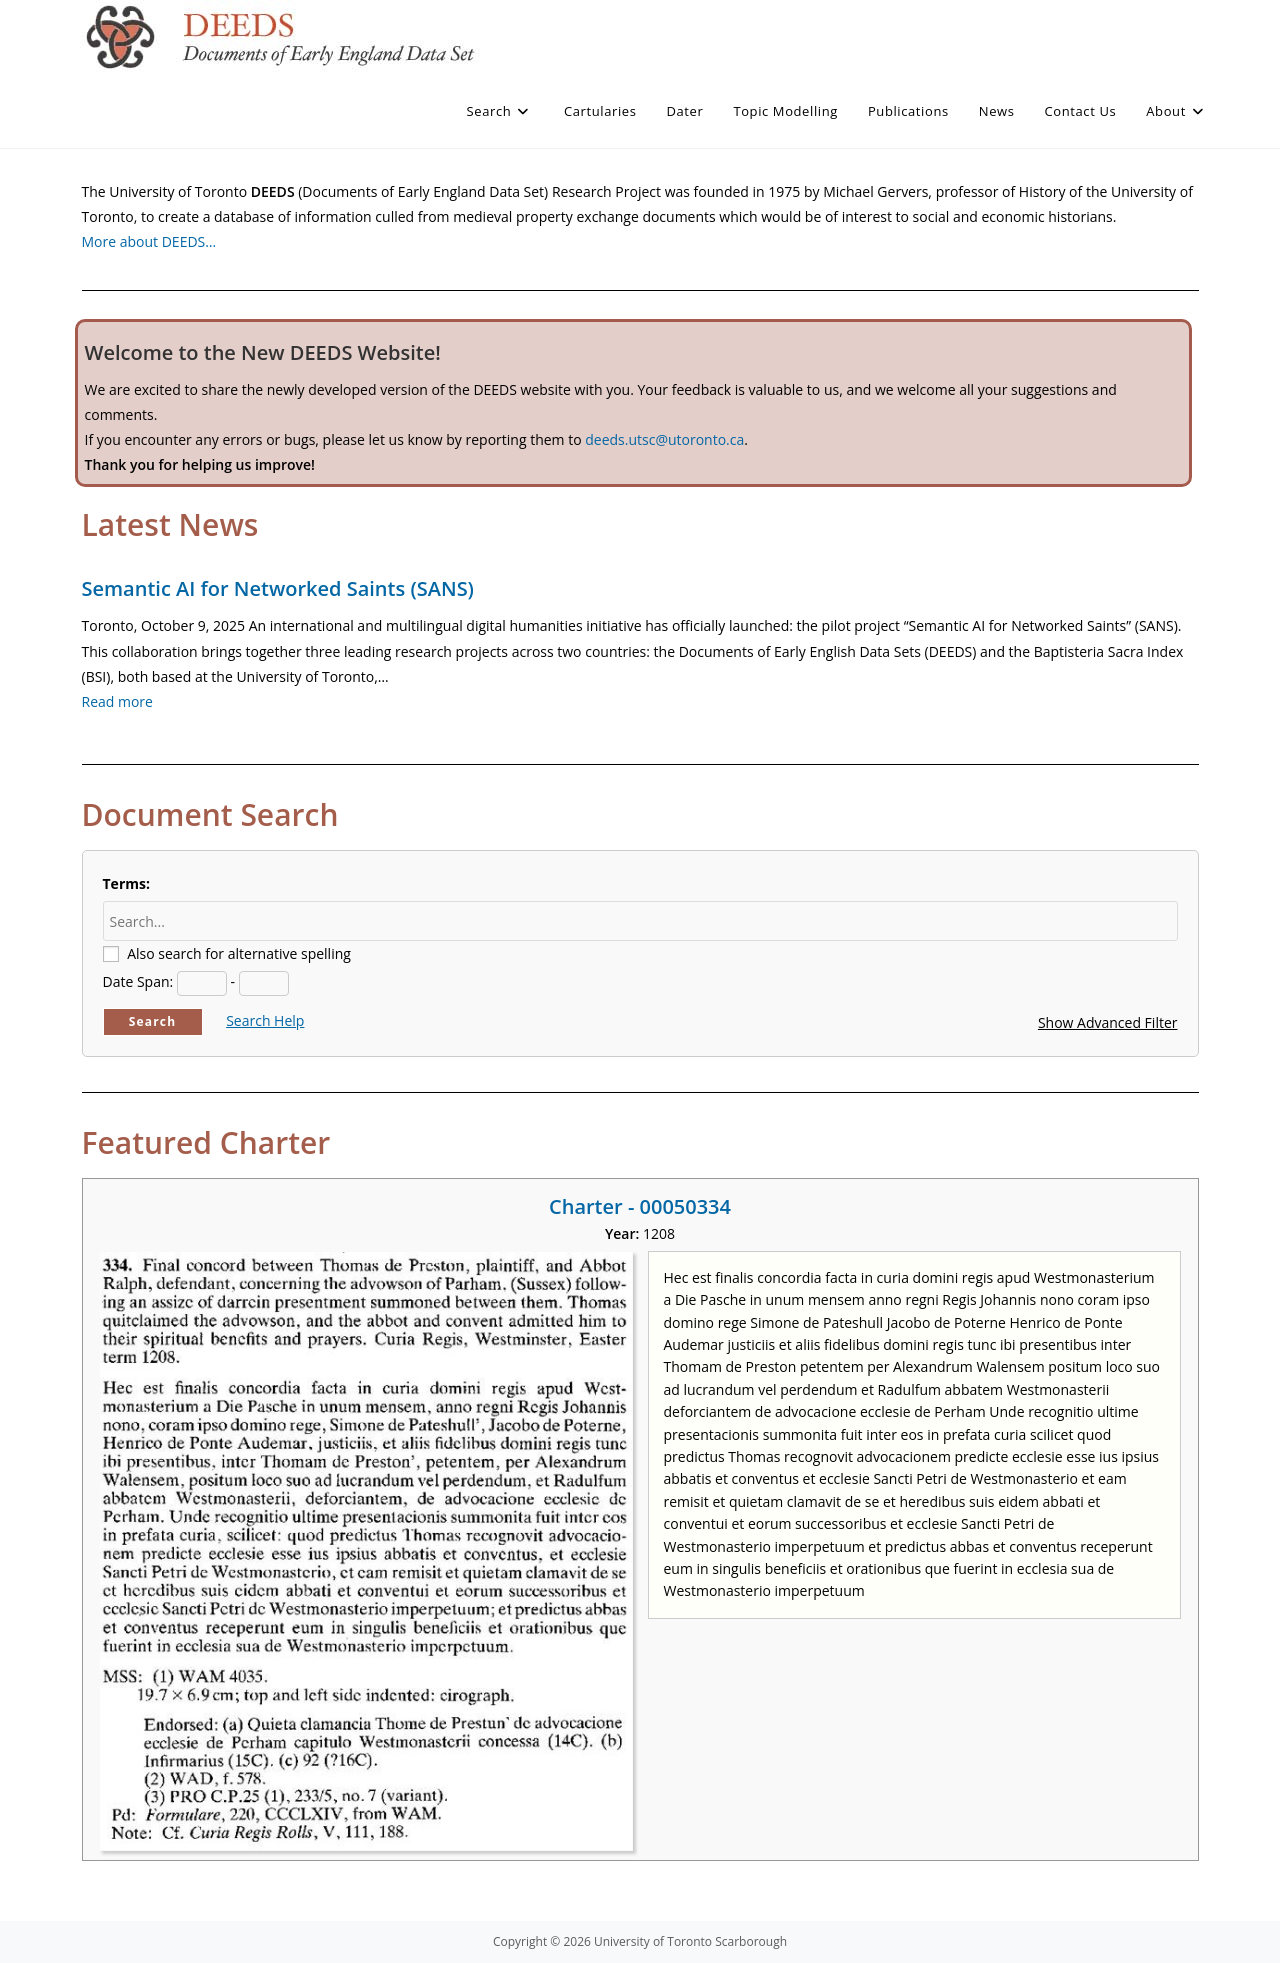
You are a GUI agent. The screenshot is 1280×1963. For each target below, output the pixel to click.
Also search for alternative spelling (239, 953)
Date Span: (138, 981)
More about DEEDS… (149, 241)
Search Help (265, 1020)
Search (153, 1021)
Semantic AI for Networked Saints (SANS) (278, 588)
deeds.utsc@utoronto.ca (664, 439)
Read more (117, 701)
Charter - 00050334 (640, 1206)
